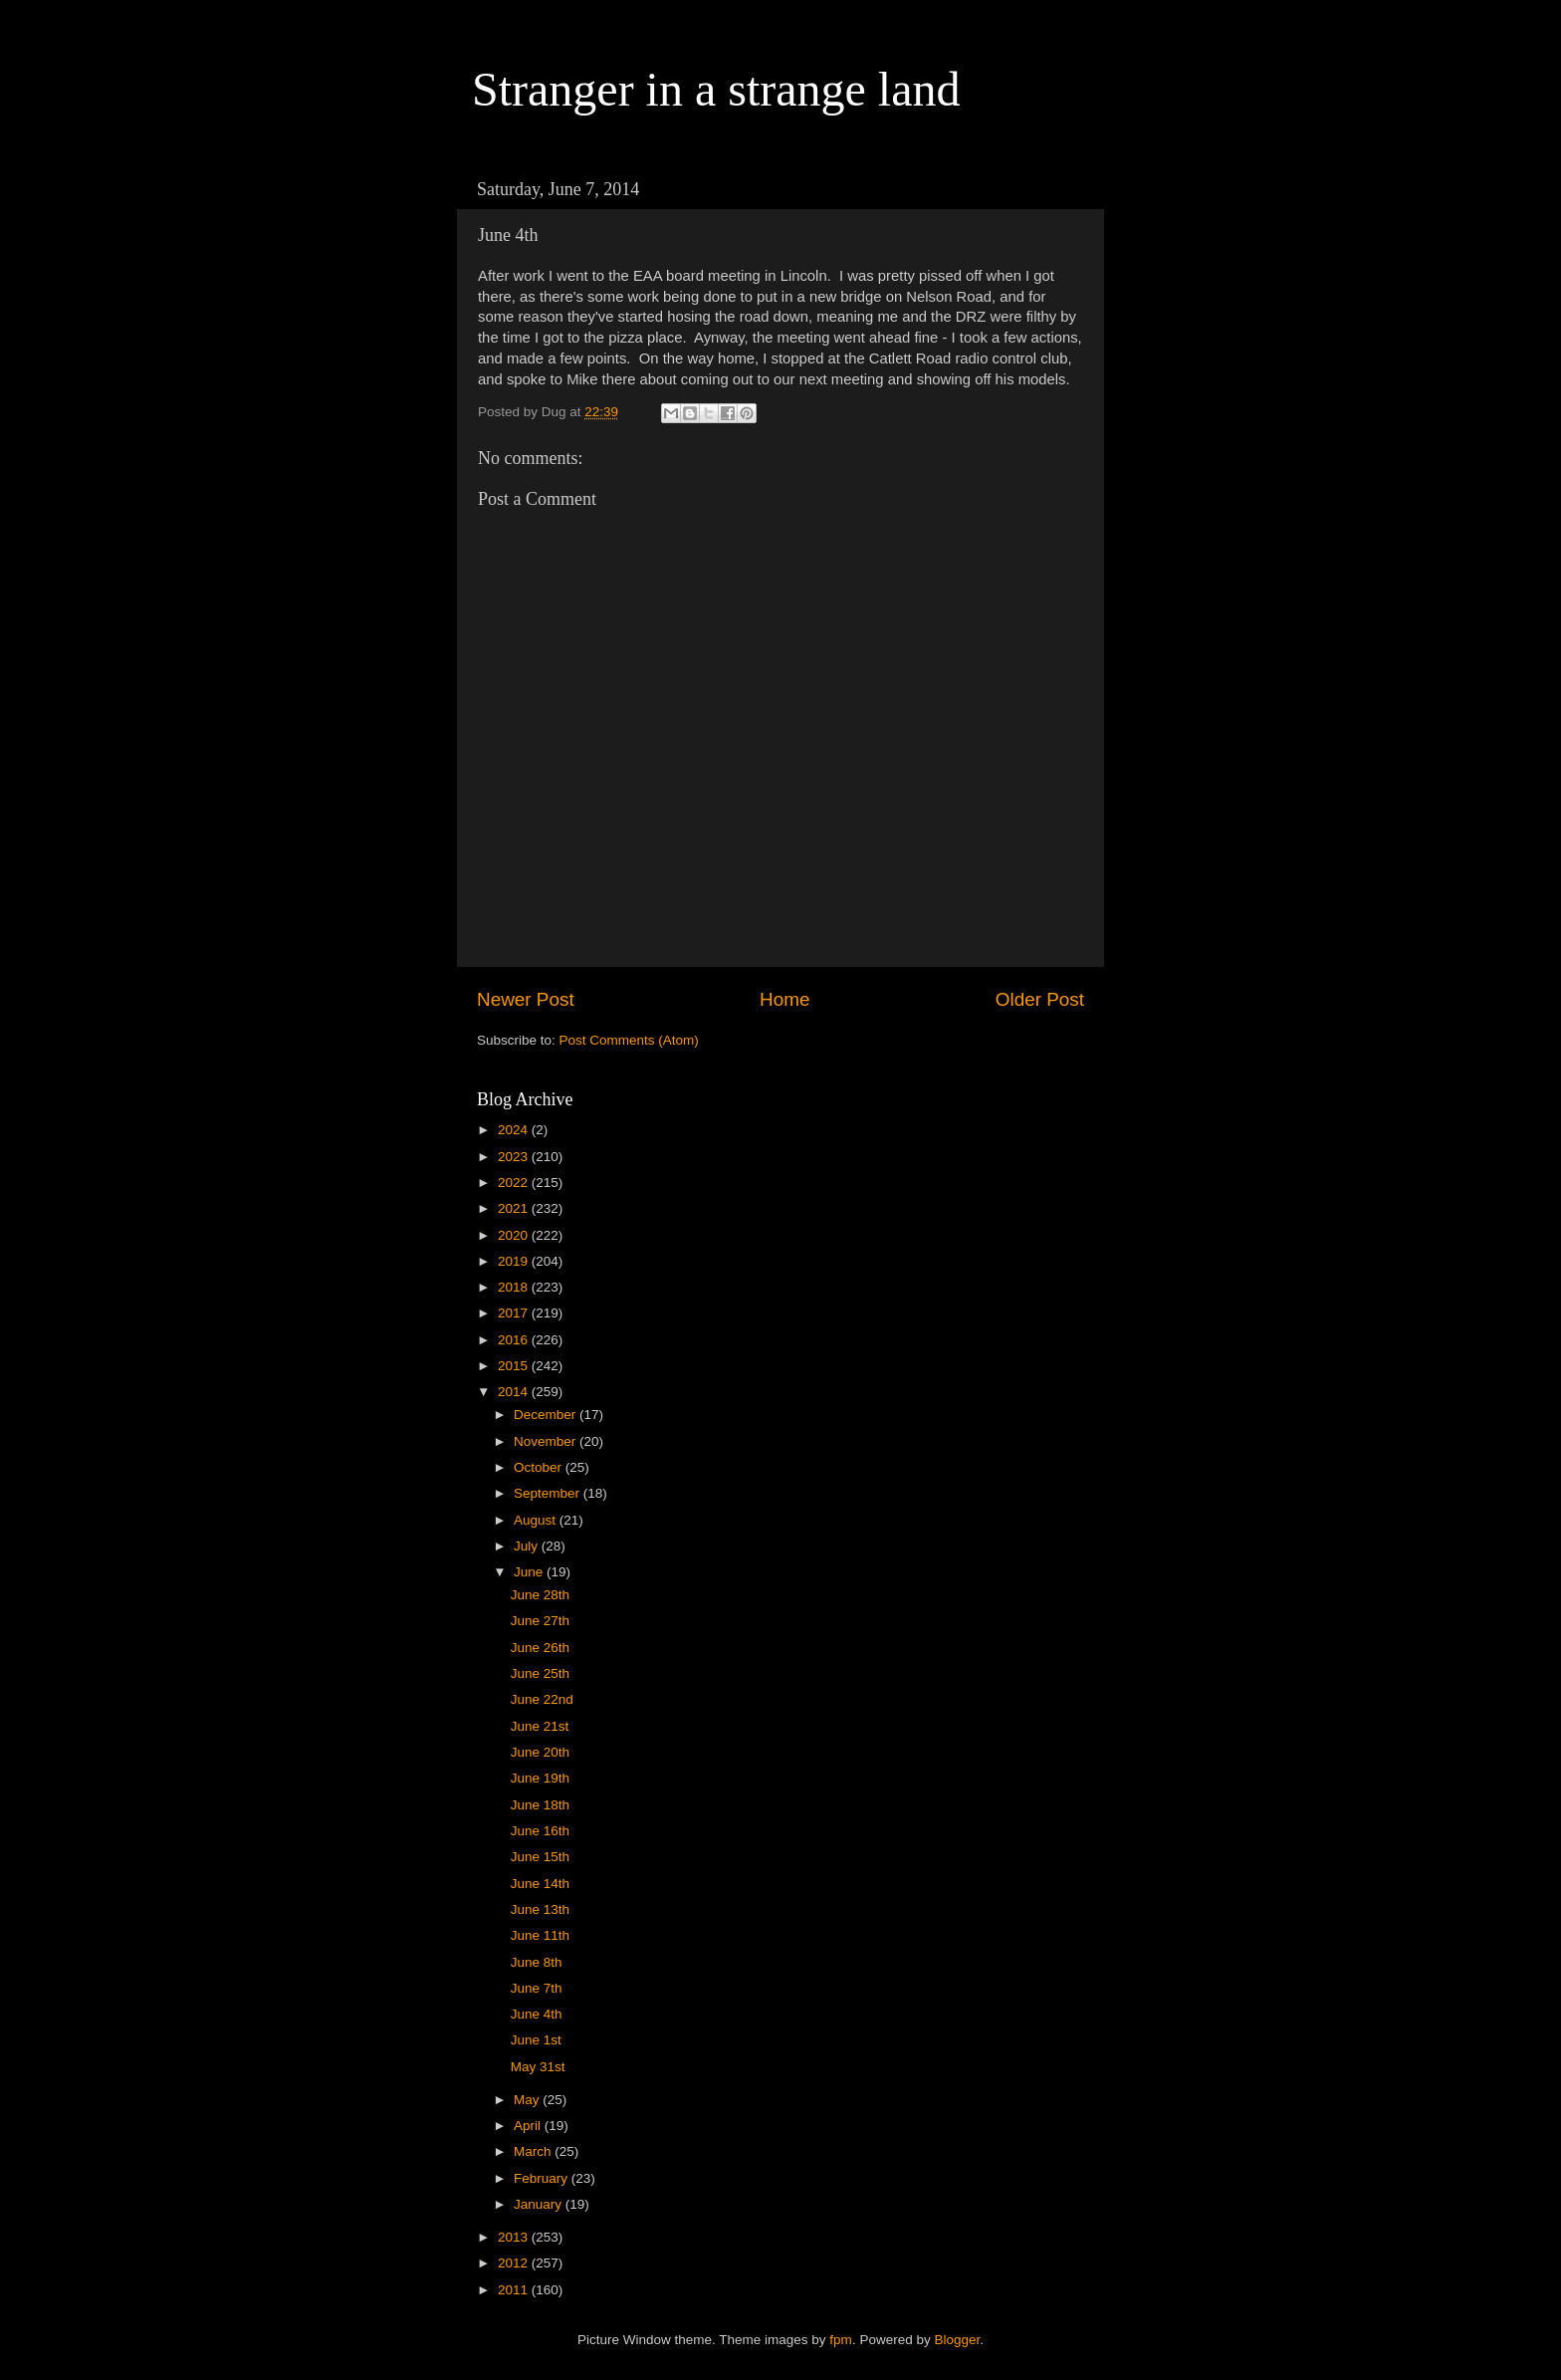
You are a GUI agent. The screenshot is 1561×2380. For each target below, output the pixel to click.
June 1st (536, 2039)
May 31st (538, 2066)
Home (784, 999)
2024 (515, 1129)
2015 (515, 1365)
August (536, 1520)
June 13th (540, 1909)
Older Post (1040, 999)
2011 (515, 2289)
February (542, 2178)
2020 (515, 1235)
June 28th (540, 1594)
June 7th (536, 1988)
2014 (515, 1391)
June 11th (540, 1935)
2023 (515, 1156)
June (530, 1571)
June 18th (540, 1804)
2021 (515, 1208)
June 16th (540, 1830)
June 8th (536, 1962)
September (548, 1493)
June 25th (540, 1673)
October (539, 1467)
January (539, 2204)
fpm (840, 2339)
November (546, 1441)
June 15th (540, 1856)
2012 (515, 2263)
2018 (515, 1287)
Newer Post (525, 999)
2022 (515, 1182)
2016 (515, 1339)
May (528, 2099)
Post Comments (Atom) (629, 1040)
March (534, 2151)
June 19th (540, 1778)
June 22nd (542, 1699)
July (528, 1546)
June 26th (540, 1647)
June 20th (540, 1752)
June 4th (536, 2014)
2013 (515, 2237)
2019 (515, 1261)
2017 (515, 1313)
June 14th (540, 1883)
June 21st (540, 1726)
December (546, 1414)
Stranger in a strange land (716, 89)
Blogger (957, 2339)
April (529, 2125)
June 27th (540, 1620)
